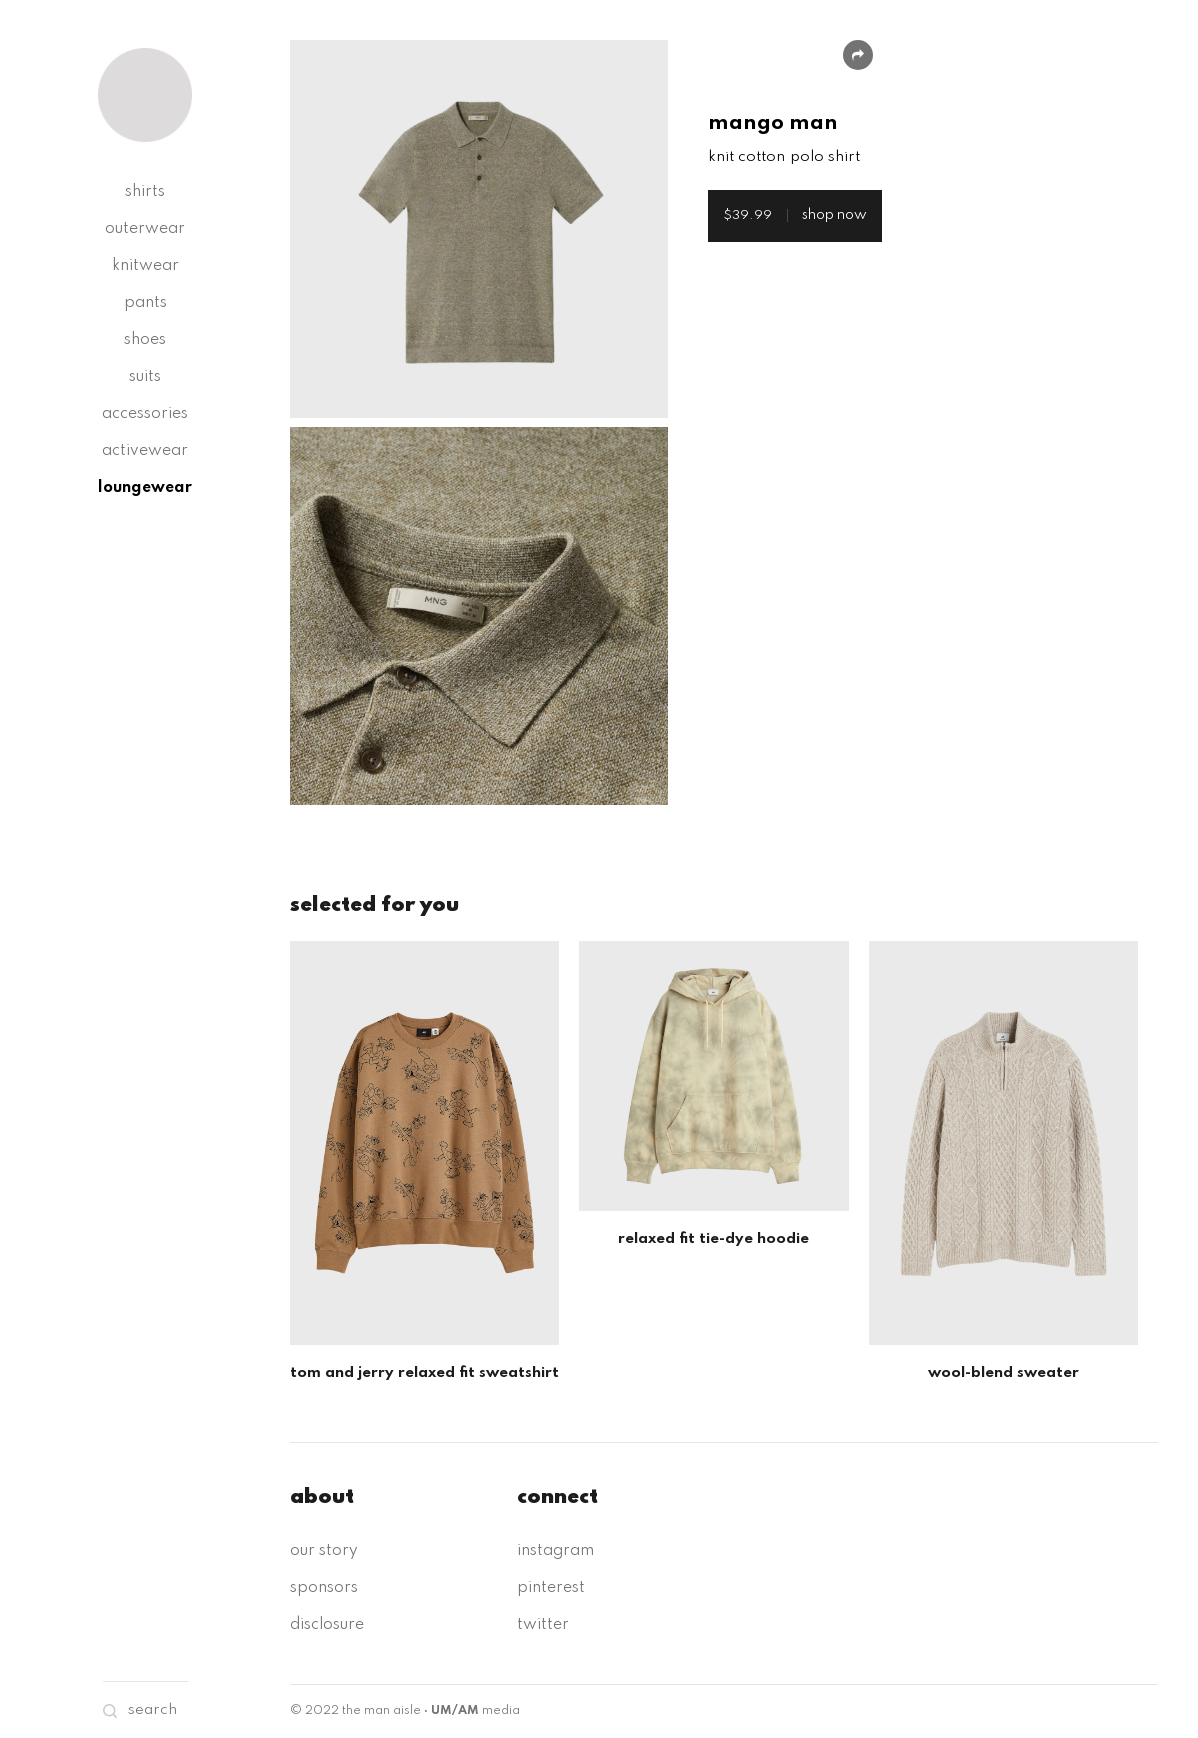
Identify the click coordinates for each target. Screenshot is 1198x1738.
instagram (555, 1551)
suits (145, 377)
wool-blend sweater (1003, 1373)
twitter (543, 1625)
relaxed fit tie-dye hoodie (713, 1239)
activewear (145, 451)
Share (858, 55)
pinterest (551, 1588)
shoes (145, 340)
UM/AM (455, 1711)
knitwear (145, 266)
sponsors (324, 1588)
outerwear (145, 229)
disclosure (327, 1625)
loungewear (145, 488)
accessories (145, 414)
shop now (795, 215)
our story (324, 1551)
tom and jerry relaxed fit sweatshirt (424, 1373)
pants (145, 303)
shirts (145, 192)
